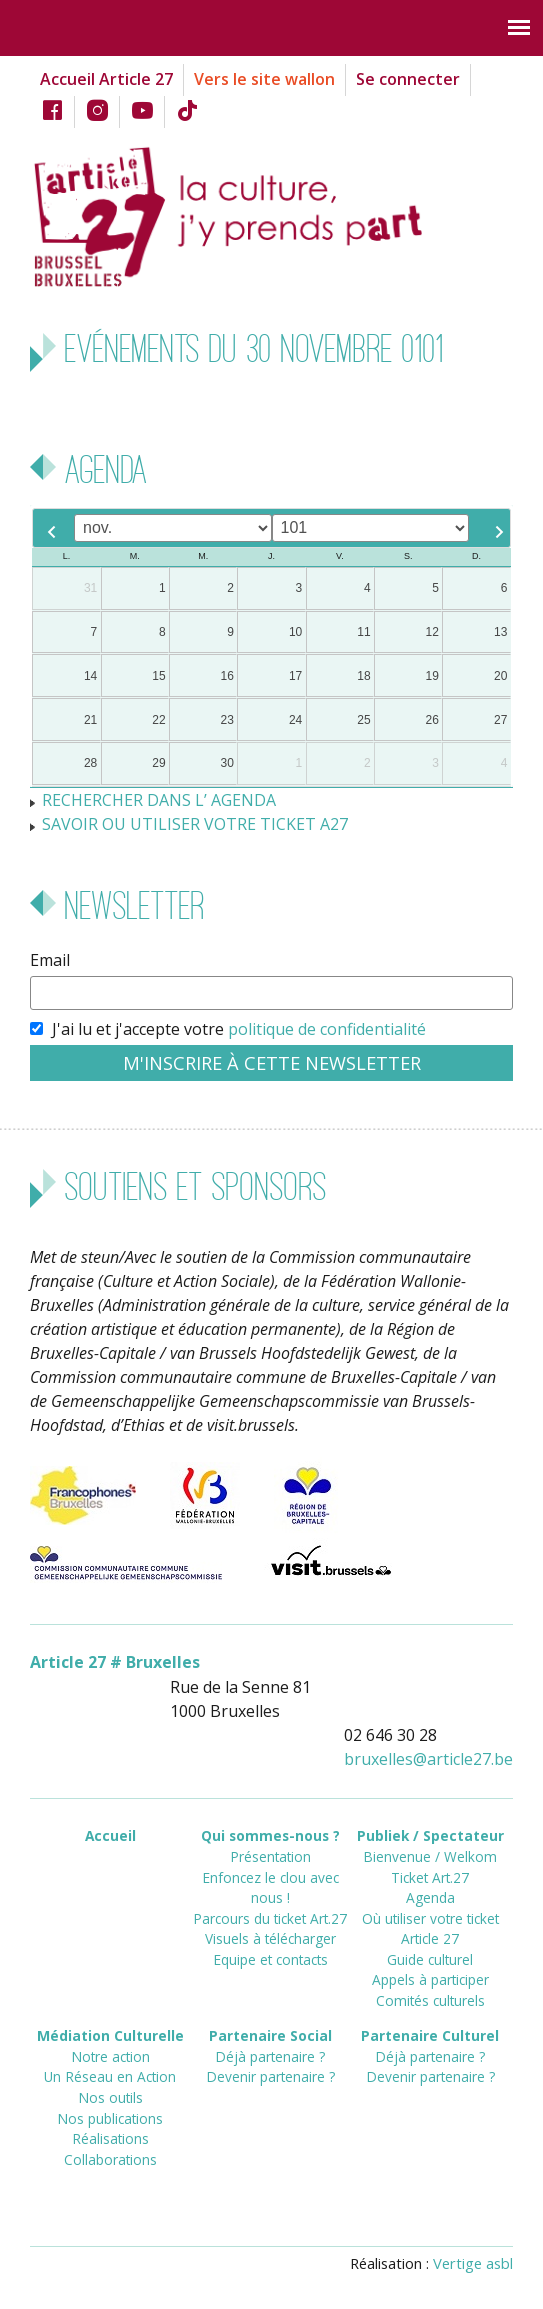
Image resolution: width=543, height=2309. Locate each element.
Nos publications (110, 2118)
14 (90, 676)
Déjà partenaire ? (270, 2056)
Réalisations (110, 2138)
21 (90, 720)
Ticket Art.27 (430, 1877)
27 (500, 720)
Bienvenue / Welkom (430, 1856)
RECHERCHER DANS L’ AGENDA (159, 800)
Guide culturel (430, 1959)
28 (90, 763)
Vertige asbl (473, 2263)
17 (295, 676)
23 (227, 720)
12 (432, 632)
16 (227, 676)
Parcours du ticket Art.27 (270, 1918)
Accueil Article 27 (106, 79)
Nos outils (110, 2097)
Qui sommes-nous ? (270, 1835)
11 (363, 632)
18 (363, 676)
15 (158, 676)
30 (227, 763)
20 (500, 676)
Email (50, 960)
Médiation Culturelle (110, 2035)
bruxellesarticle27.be (428, 1759)
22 (158, 720)
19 (432, 676)
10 (295, 632)
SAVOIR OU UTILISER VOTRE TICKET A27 (195, 824)
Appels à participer (430, 1979)
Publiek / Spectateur (430, 1835)
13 (500, 632)
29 (158, 763)
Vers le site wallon (264, 79)
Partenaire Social (270, 2035)
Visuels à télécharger (270, 1938)
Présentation (270, 1856)
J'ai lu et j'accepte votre (239, 1029)
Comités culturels (430, 2000)
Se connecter (408, 79)
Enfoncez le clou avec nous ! (270, 1888)
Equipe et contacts (270, 1959)
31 (90, 588)
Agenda (430, 1897)
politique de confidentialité (327, 1029)
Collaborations (110, 2159)
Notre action (110, 2056)
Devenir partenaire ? (270, 2076)
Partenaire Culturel (430, 2035)
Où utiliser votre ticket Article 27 (430, 1929)
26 (432, 720)
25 (363, 720)
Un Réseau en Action (110, 2076)
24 (295, 720)
